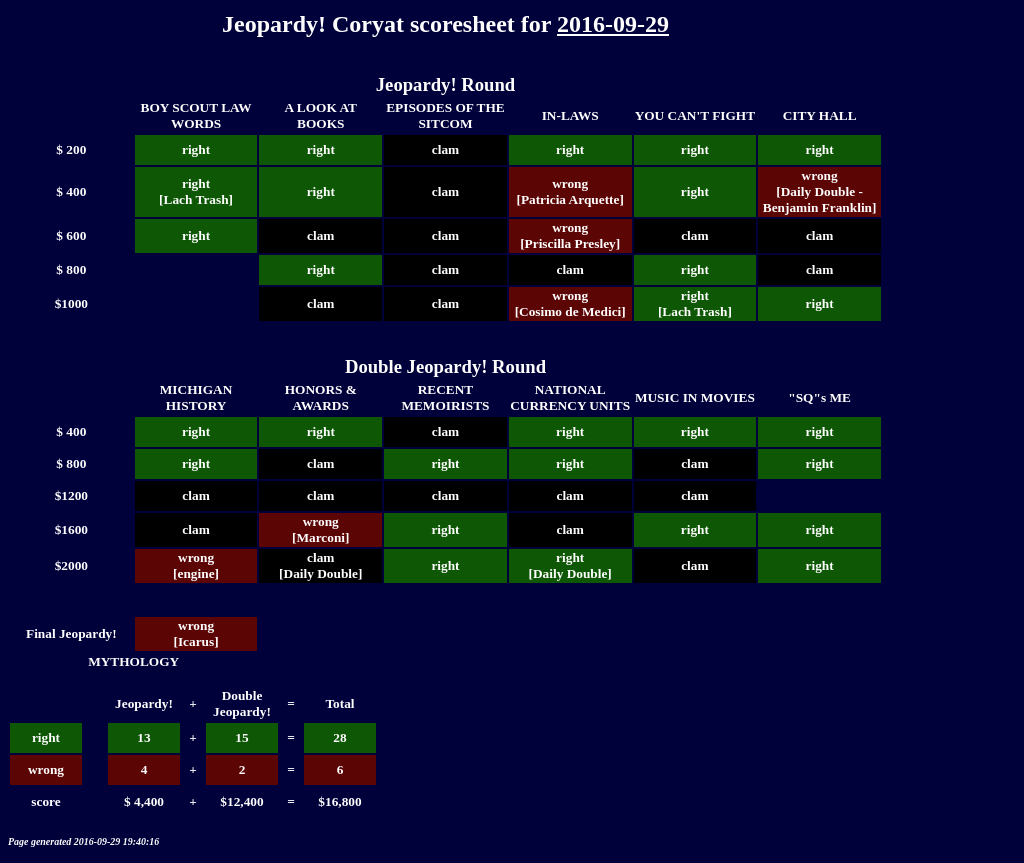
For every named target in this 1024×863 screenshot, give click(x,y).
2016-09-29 (613, 24)
